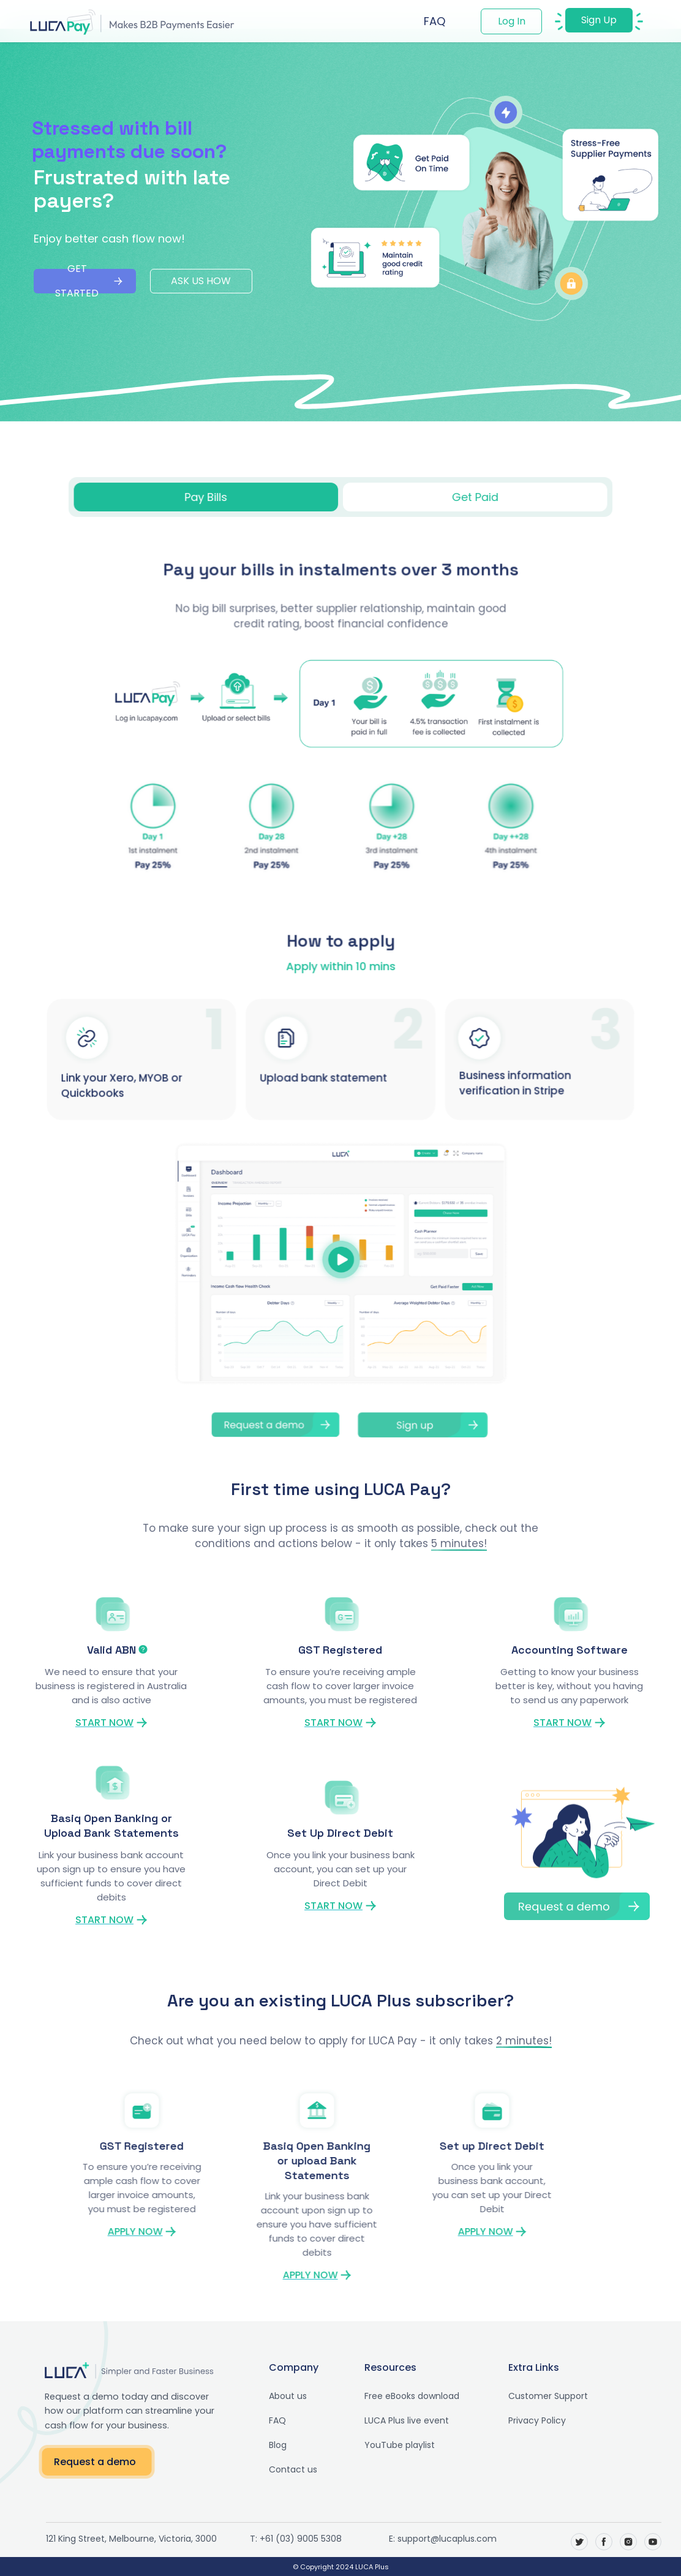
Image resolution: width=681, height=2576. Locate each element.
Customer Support (534, 2396)
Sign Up (599, 20)
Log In (511, 21)
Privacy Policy (523, 2420)
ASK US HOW (201, 281)
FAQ (434, 21)
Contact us (280, 2469)
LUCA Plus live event (394, 2420)
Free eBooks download (399, 2396)
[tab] (213, 496)
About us (275, 2396)
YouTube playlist (387, 2445)
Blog (265, 2445)
